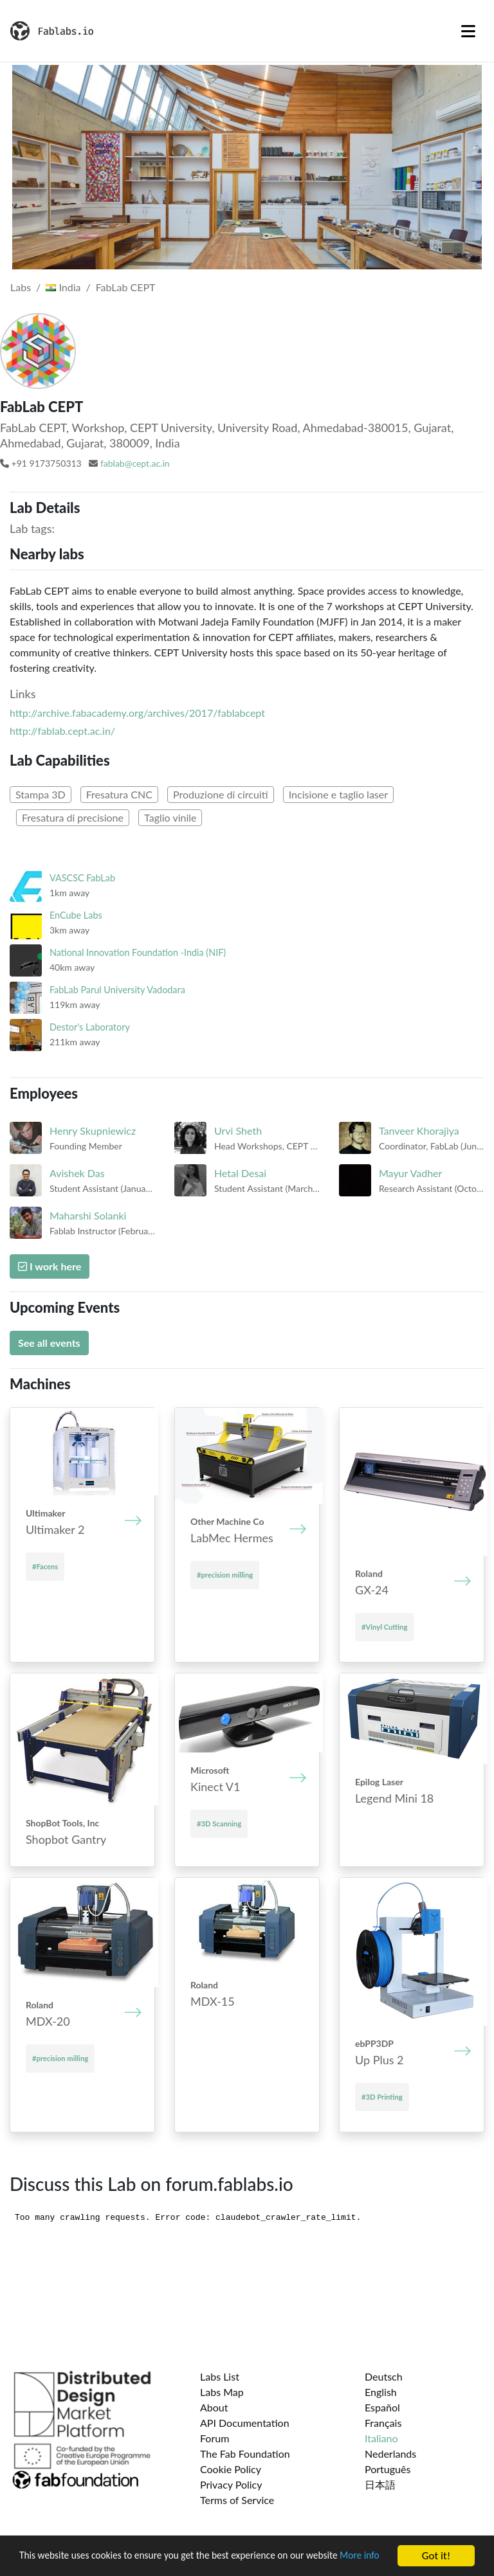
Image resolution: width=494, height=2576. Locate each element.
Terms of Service (237, 2500)
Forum (214, 2438)
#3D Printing (382, 2097)
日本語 (380, 2484)
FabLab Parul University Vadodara (117, 989)
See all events (49, 1343)
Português (387, 2469)
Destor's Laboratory (90, 1027)
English (381, 2392)
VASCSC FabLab (82, 877)
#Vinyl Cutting (384, 1627)
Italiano (381, 2438)
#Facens (45, 1566)
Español (382, 2407)
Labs (20, 287)
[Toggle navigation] (468, 31)
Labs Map (222, 2392)
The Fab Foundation (245, 2453)
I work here (49, 1266)
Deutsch (384, 2376)
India (63, 287)
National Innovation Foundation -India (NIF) (138, 952)
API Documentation (244, 2423)
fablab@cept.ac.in (135, 463)
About (214, 2407)
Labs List (219, 2376)
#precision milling (225, 1575)
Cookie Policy (230, 2469)
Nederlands (390, 2453)
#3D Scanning (219, 1823)
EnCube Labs (76, 915)
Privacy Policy (231, 2484)
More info (41, 2563)
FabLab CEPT (126, 287)
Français (383, 2423)
